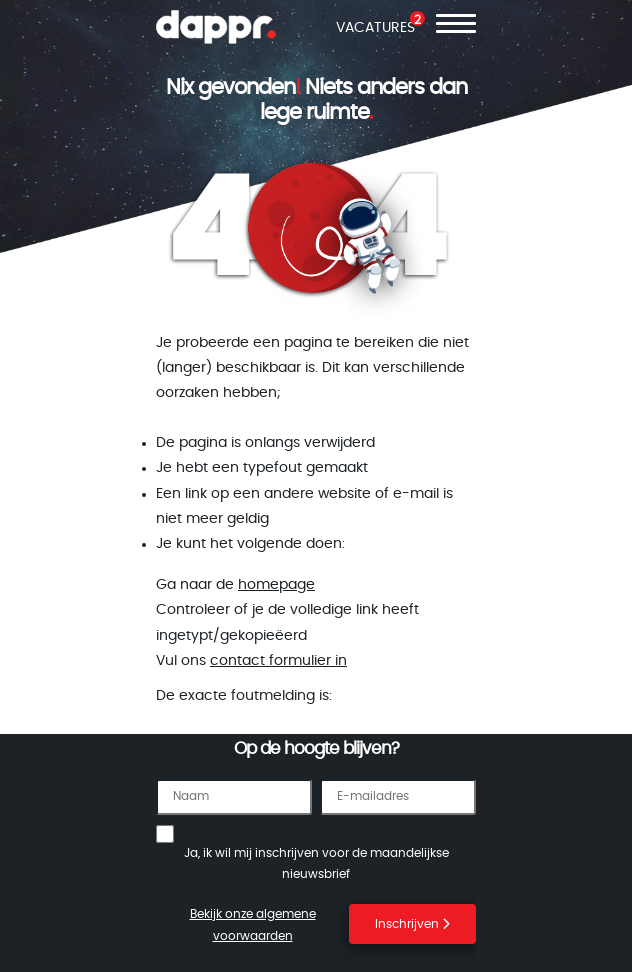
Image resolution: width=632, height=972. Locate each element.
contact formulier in (278, 661)
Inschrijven (412, 924)
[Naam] (234, 797)
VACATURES (375, 28)
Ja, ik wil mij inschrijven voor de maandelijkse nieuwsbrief (316, 864)
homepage (276, 585)
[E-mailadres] (398, 797)
